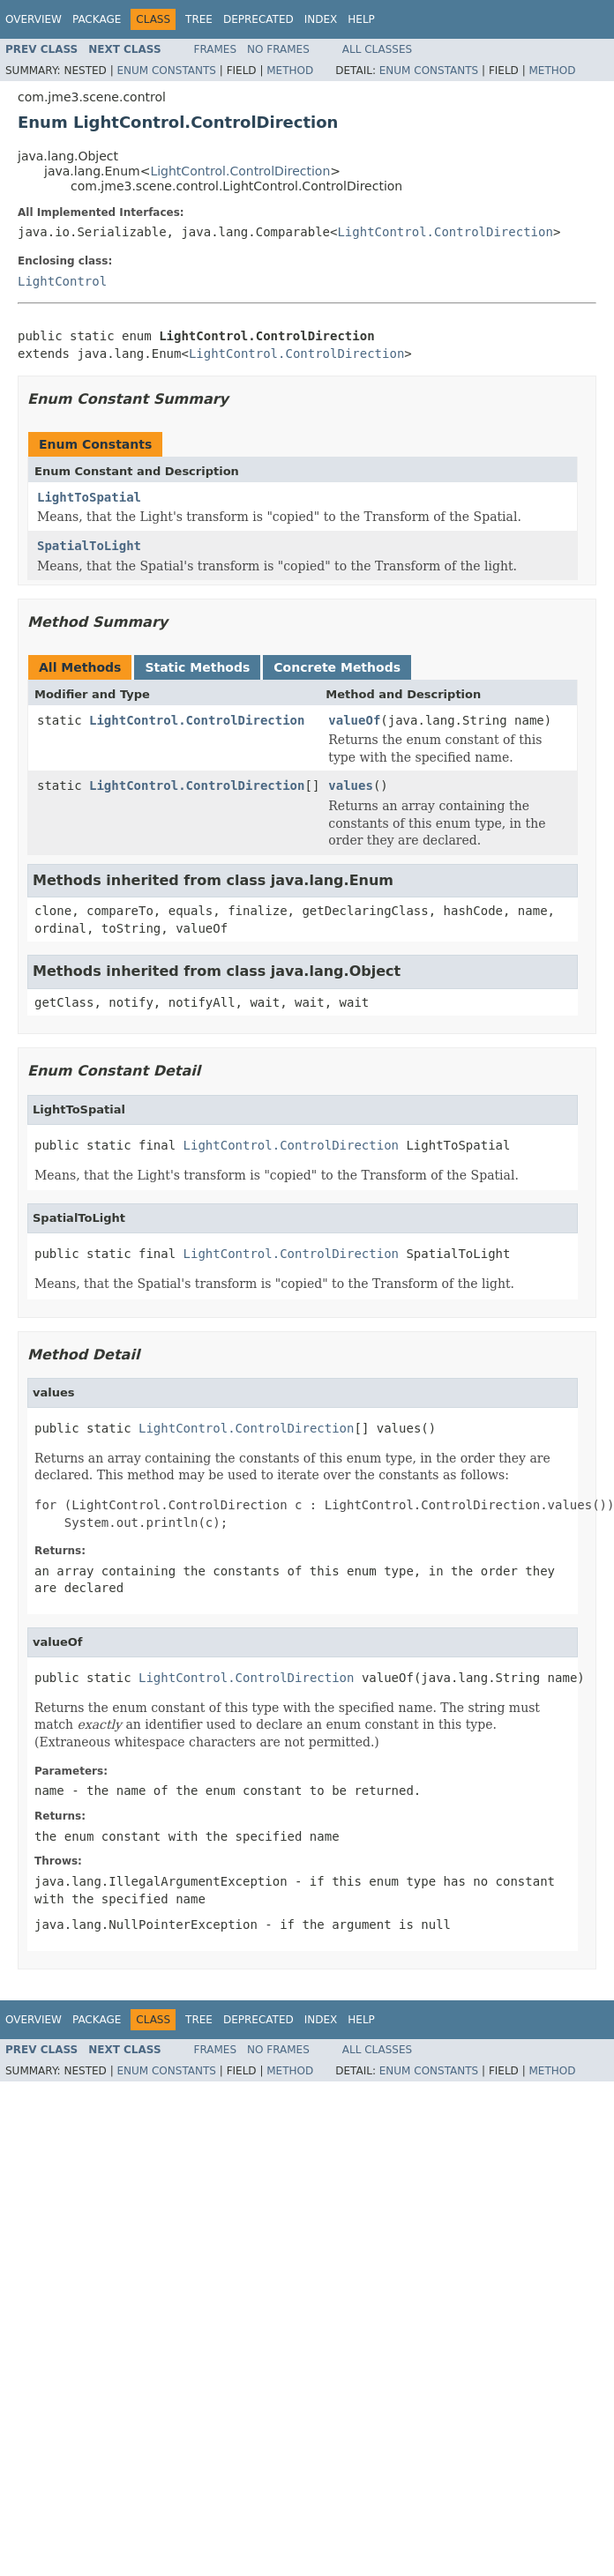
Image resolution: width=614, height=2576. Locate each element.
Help (361, 19)
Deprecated (258, 19)
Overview (33, 19)
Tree (199, 19)
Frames (215, 49)
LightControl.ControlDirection (240, 171)
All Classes (377, 49)
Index (321, 19)
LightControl (62, 281)
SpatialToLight (89, 546)
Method (289, 70)
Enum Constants (165, 70)
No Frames (278, 49)
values (350, 785)
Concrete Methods (337, 667)
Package (96, 19)
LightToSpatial (89, 497)
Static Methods (197, 667)
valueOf (354, 720)
